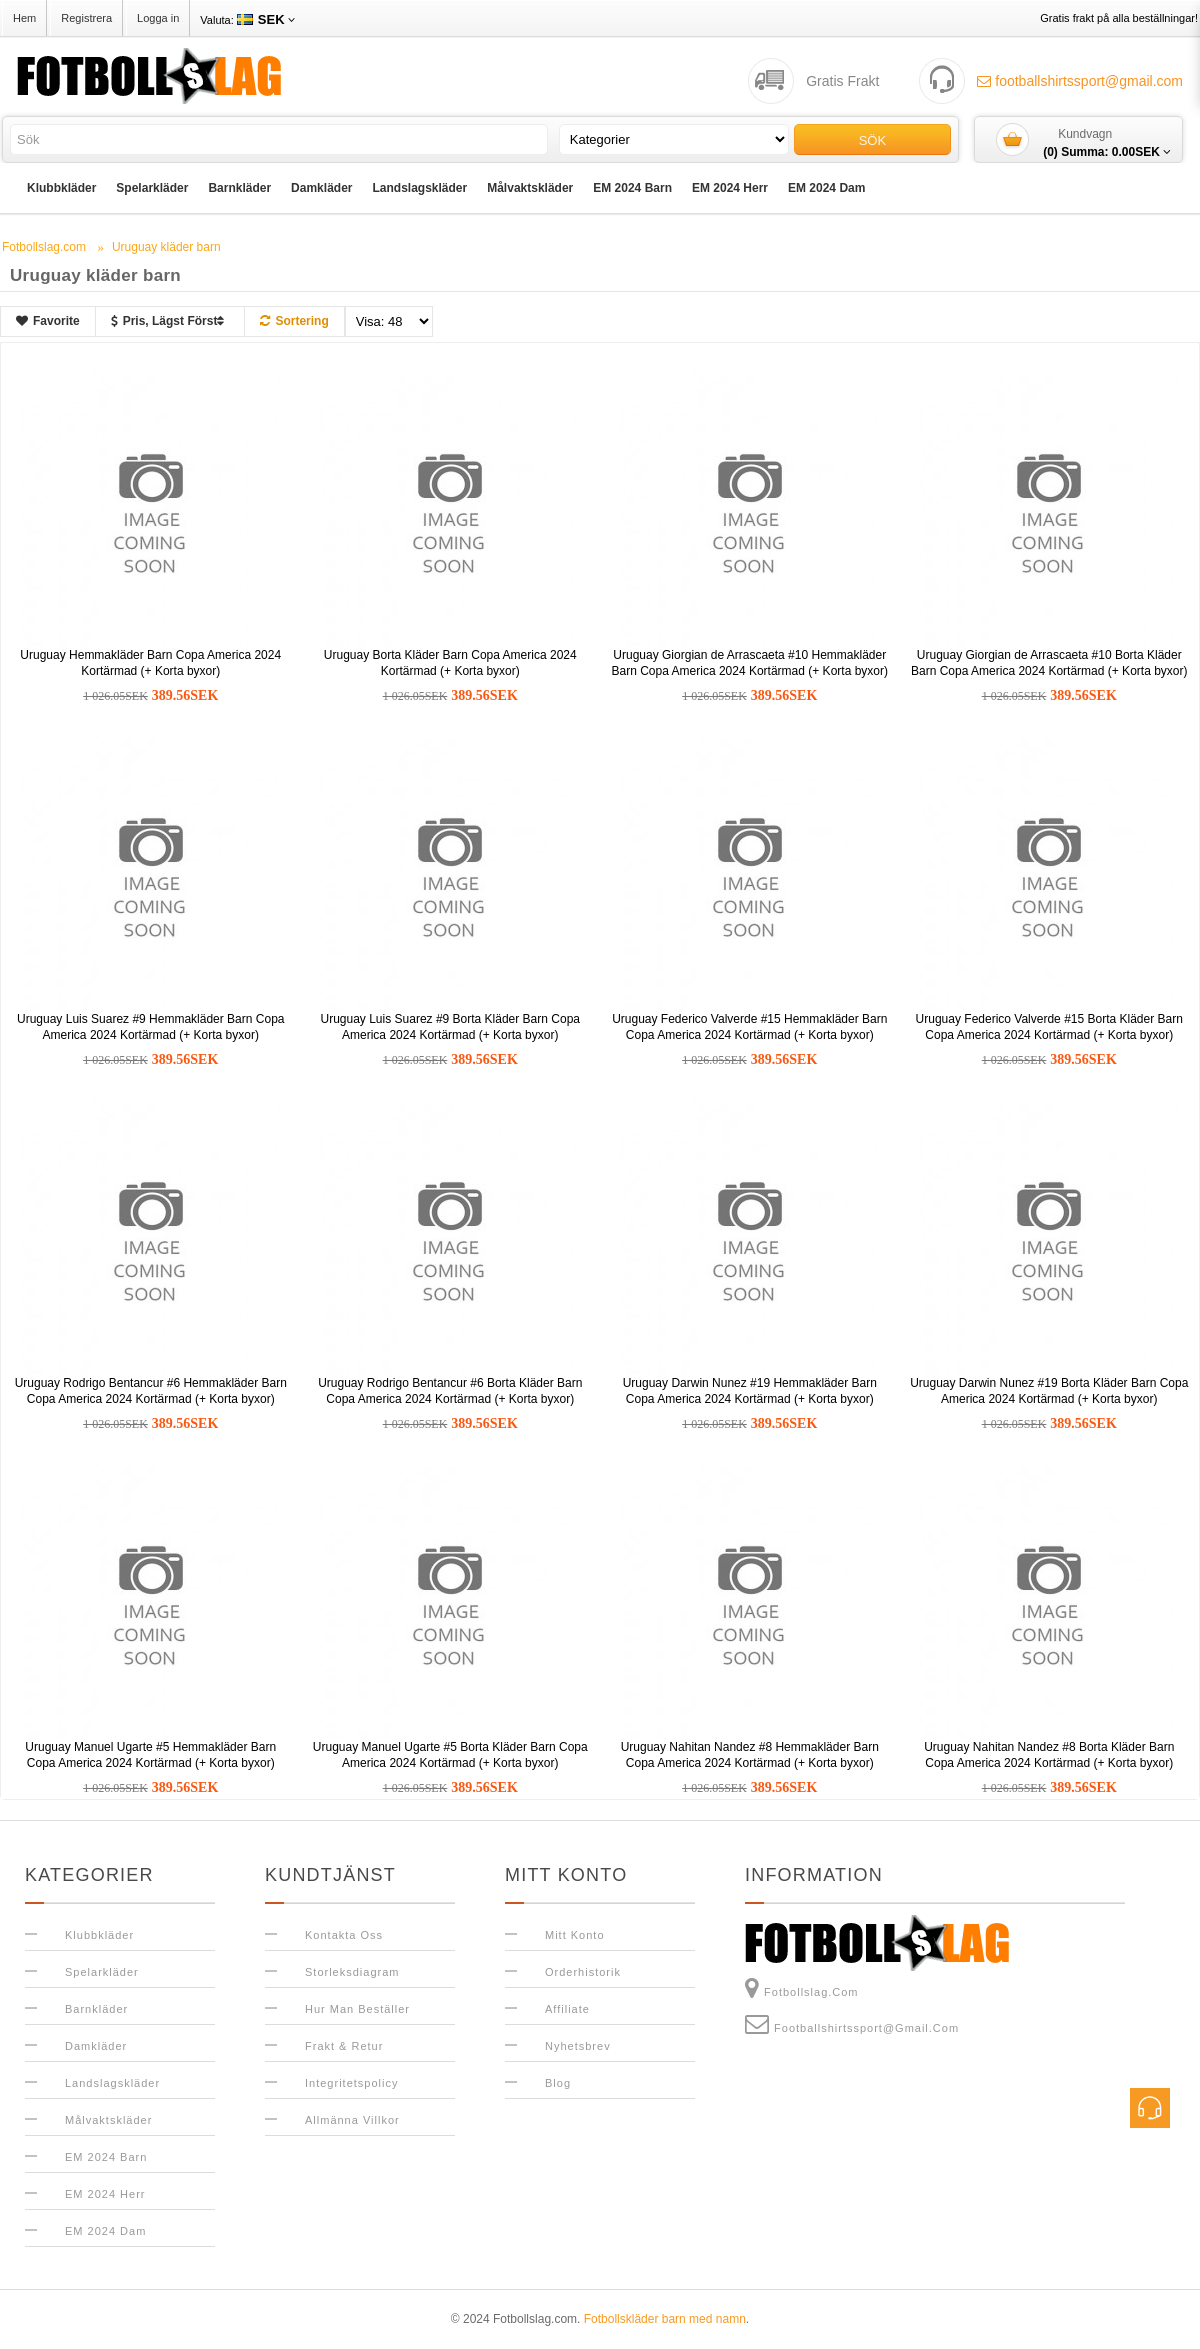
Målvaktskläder (530, 188)
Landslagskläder (419, 188)
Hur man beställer (357, 2009)
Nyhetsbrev (578, 2046)
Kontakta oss (344, 1935)
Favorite (48, 321)
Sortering (294, 321)
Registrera (86, 18)
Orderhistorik (583, 1972)
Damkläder (321, 188)
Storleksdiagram (352, 1972)
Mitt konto (575, 1935)
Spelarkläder (152, 188)
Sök (872, 140)
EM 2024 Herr (730, 188)
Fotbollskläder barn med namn (665, 2319)
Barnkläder (239, 188)
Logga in (158, 18)
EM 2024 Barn (632, 188)
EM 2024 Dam (826, 188)
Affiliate (567, 2009)
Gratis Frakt (842, 81)
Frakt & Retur (344, 2046)
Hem (24, 18)
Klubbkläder (61, 188)
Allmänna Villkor (352, 2120)
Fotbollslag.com (802, 1988)
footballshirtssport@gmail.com (1080, 81)
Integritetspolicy (351, 2083)
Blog (558, 2083)
